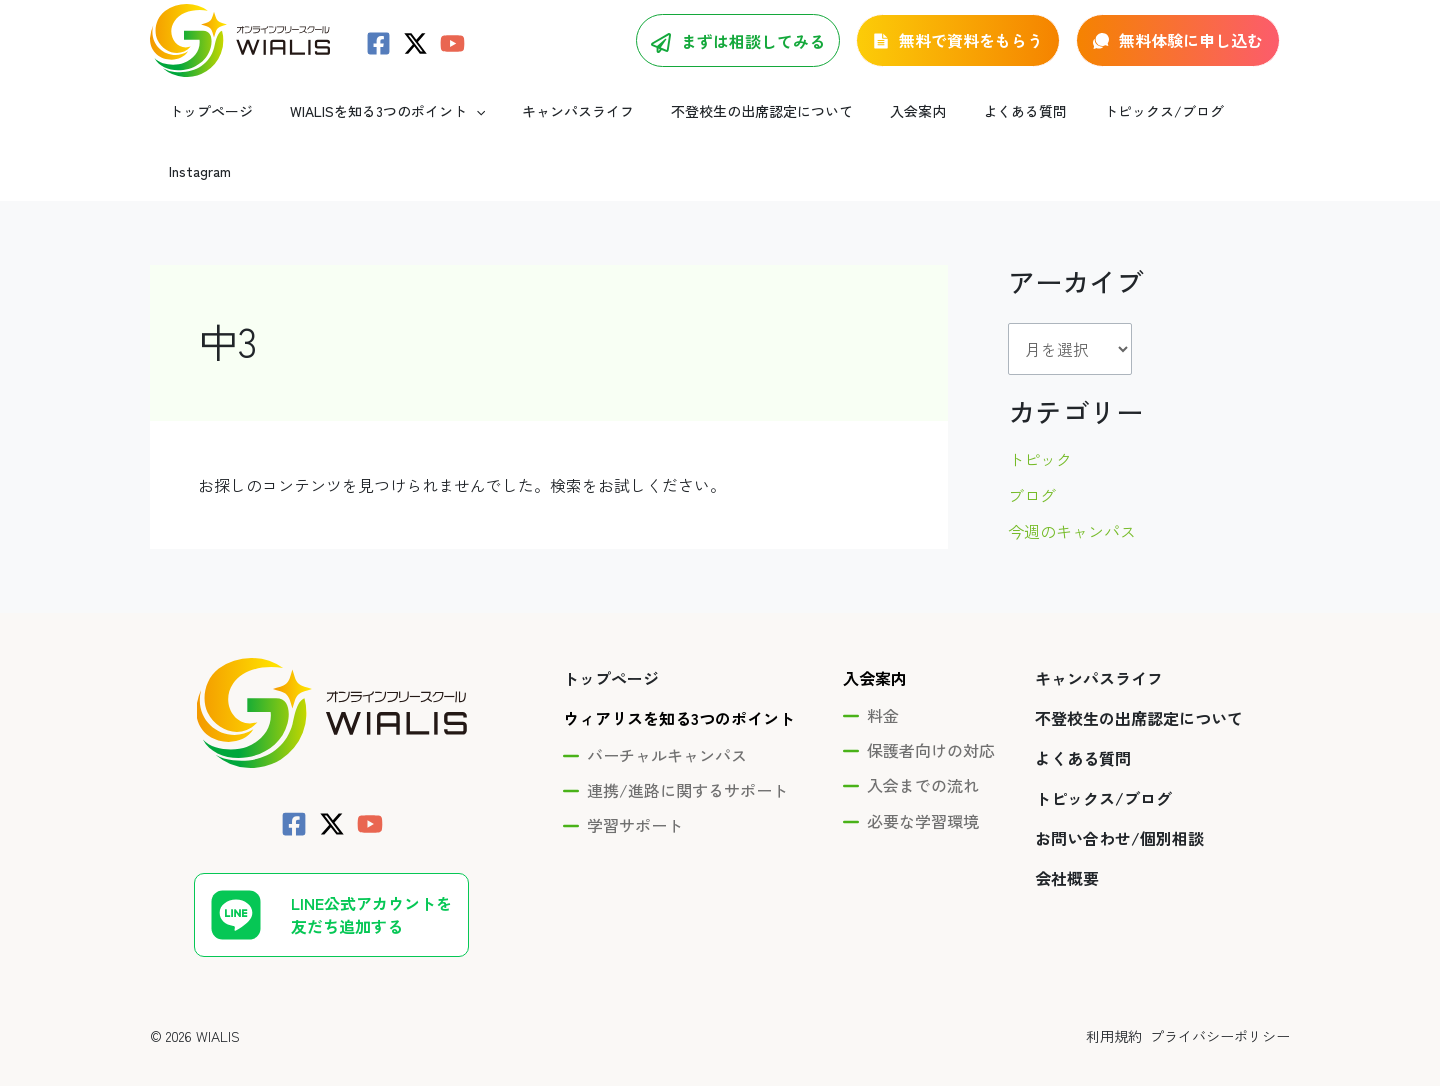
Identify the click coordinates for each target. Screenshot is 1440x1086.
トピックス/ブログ (1103, 763)
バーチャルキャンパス (667, 720)
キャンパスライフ (1099, 643)
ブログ (1032, 459)
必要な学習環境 (923, 785)
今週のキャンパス (1072, 495)
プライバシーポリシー (1220, 1000)
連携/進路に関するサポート (687, 755)
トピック (1040, 423)
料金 (883, 680)
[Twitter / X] (415, 55)
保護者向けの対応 (931, 715)
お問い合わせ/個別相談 (1119, 803)
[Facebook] (378, 55)
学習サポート (635, 790)
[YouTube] (452, 55)
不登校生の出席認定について (1139, 683)
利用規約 (1108, 1000)
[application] (472, 135)
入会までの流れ (923, 750)
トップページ (611, 642)
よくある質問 (1083, 723)
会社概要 (1067, 843)
